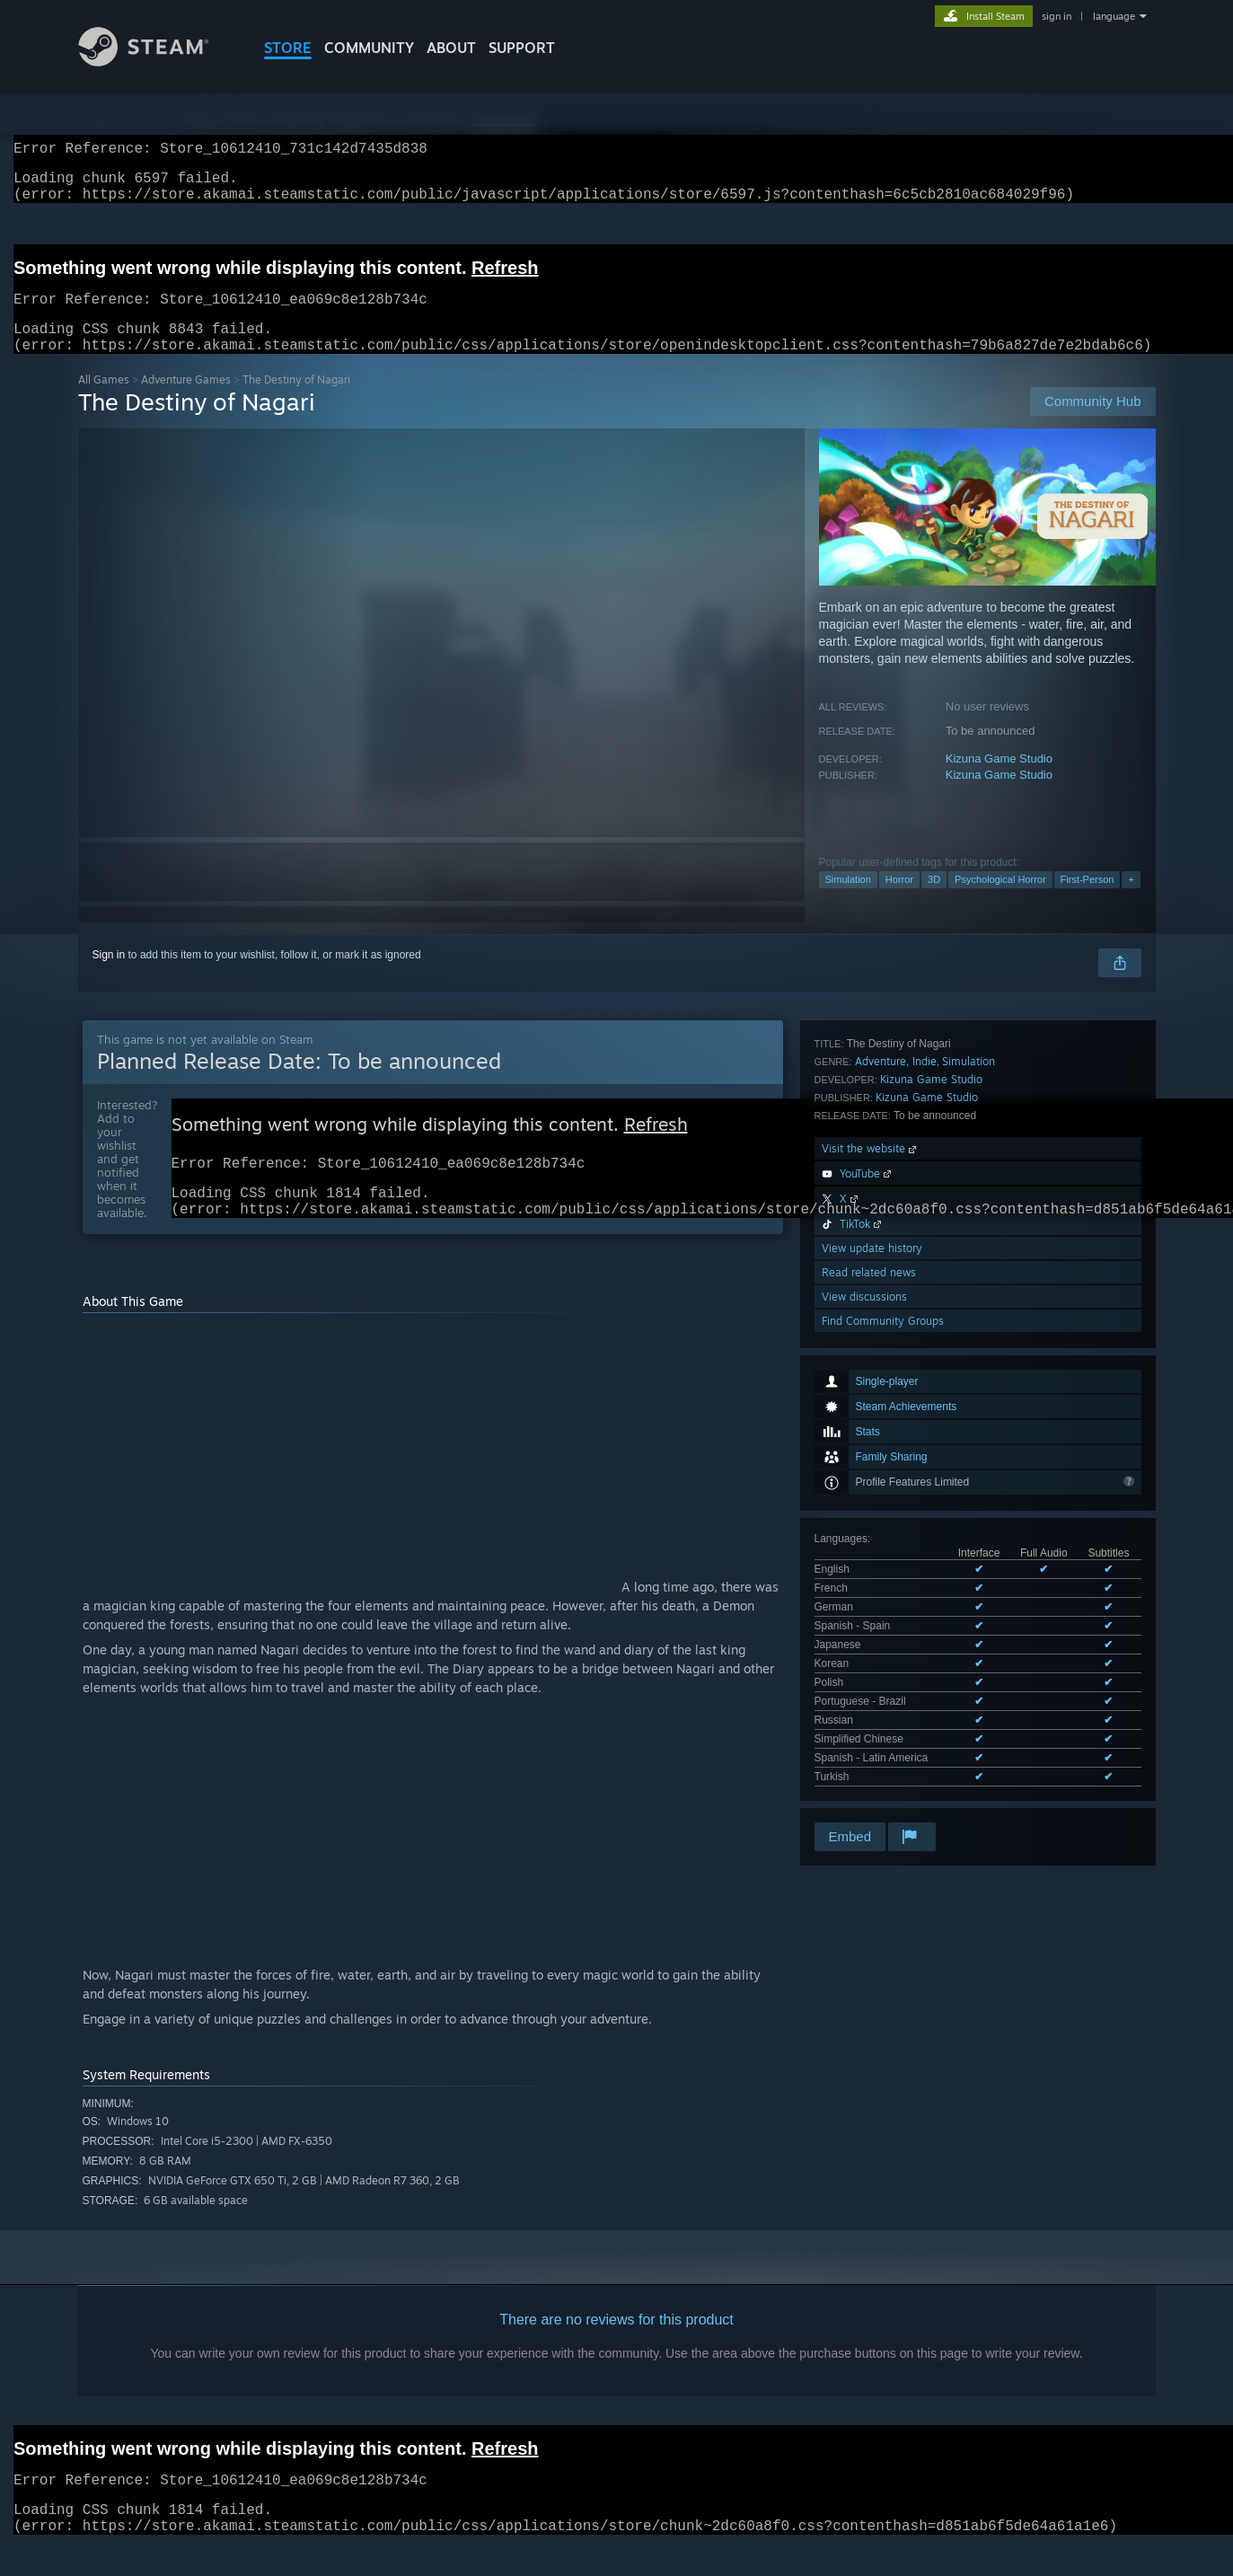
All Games (103, 401)
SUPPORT (522, 48)
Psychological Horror (1000, 900)
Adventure (880, 1420)
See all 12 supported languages (890, 1351)
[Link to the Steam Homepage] (157, 61)
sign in (1056, 16)
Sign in (109, 976)
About (451, 48)
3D (934, 900)
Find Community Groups (883, 1680)
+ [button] (1130, 900)
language (1114, 16)
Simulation (848, 900)
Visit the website (871, 1507)
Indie (924, 1420)
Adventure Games (186, 401)
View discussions (864, 1656)
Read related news (869, 1631)
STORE (288, 48)
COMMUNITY (369, 48)
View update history (872, 1607)
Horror (899, 900)
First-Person (1087, 900)
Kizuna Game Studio (999, 780)
